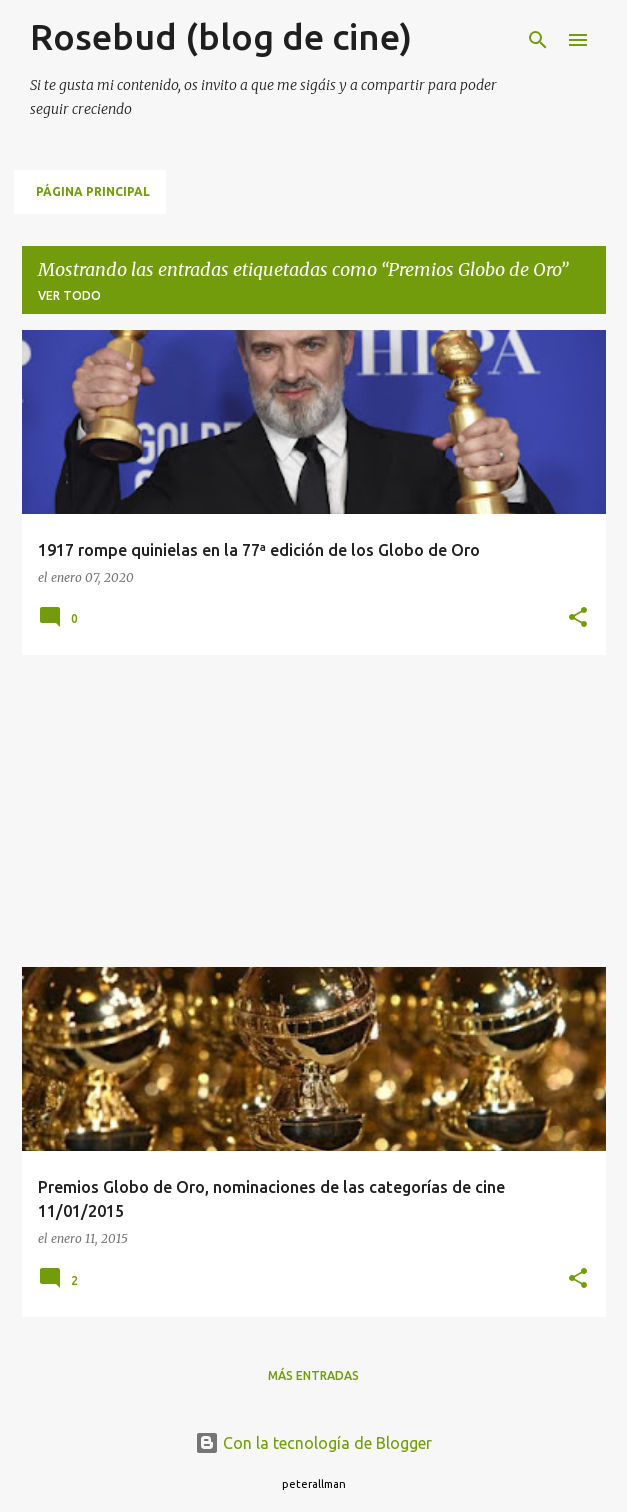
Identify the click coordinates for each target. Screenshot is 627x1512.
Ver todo (69, 295)
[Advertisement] (314, 811)
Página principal (93, 191)
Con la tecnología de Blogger (313, 1443)
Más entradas (313, 1375)
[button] (578, 618)
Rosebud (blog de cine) (221, 36)
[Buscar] (538, 40)
